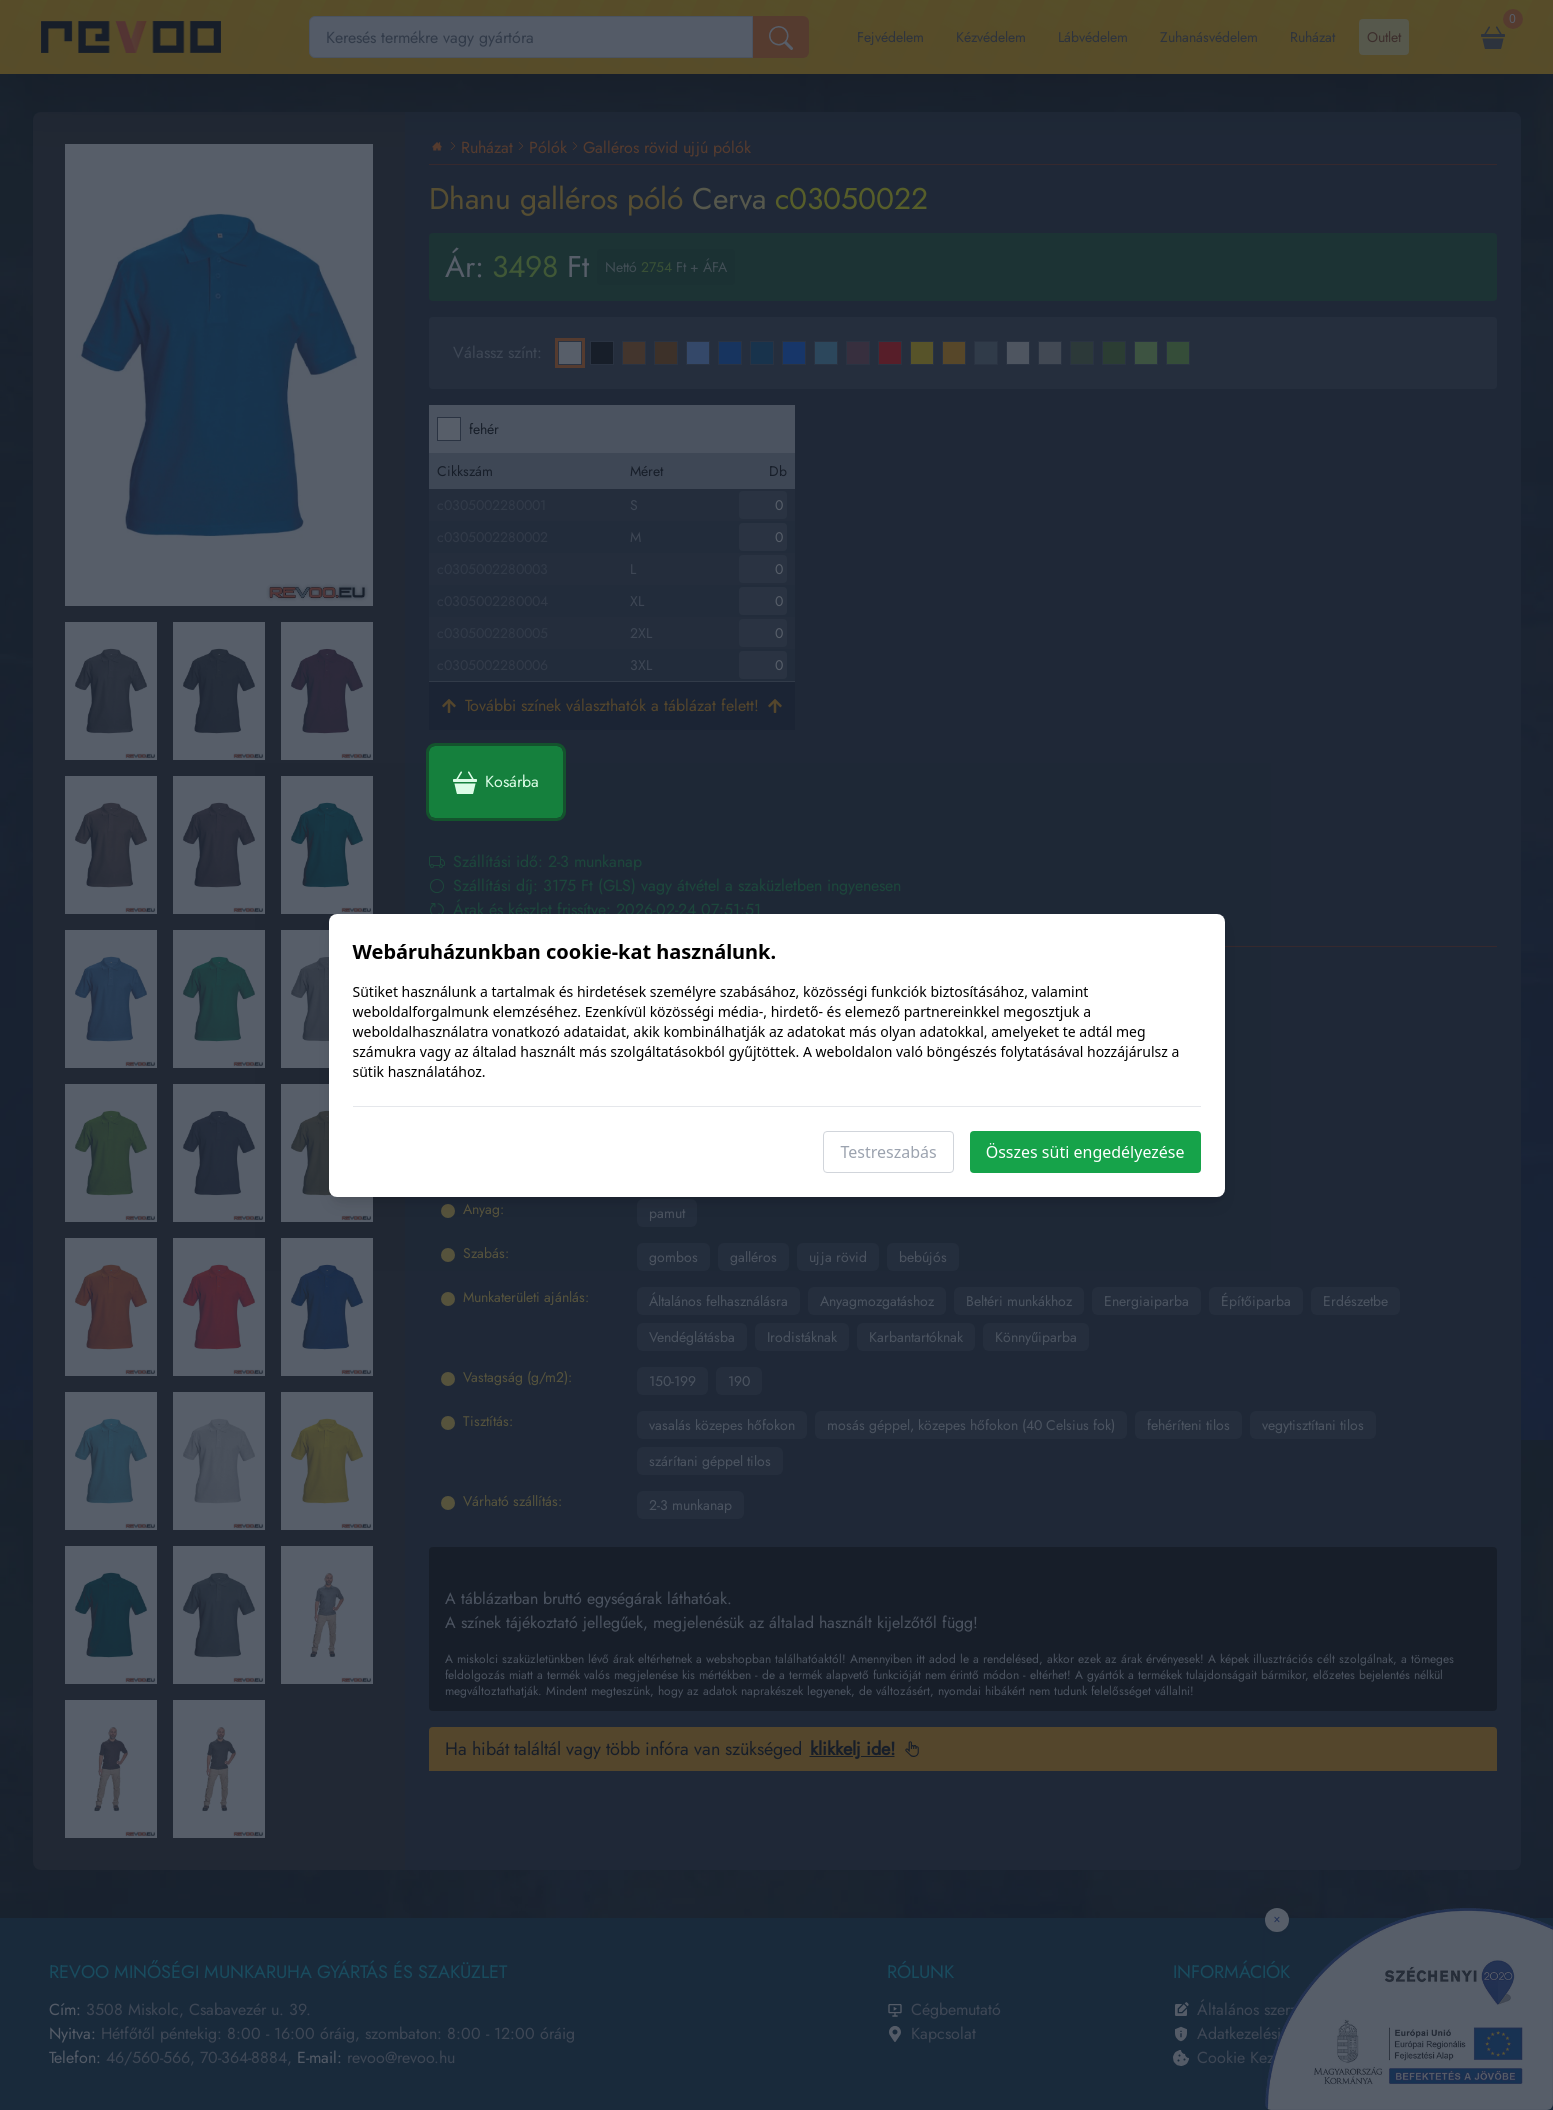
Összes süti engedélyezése (1085, 1152)
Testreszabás (888, 1152)
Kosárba (496, 782)
